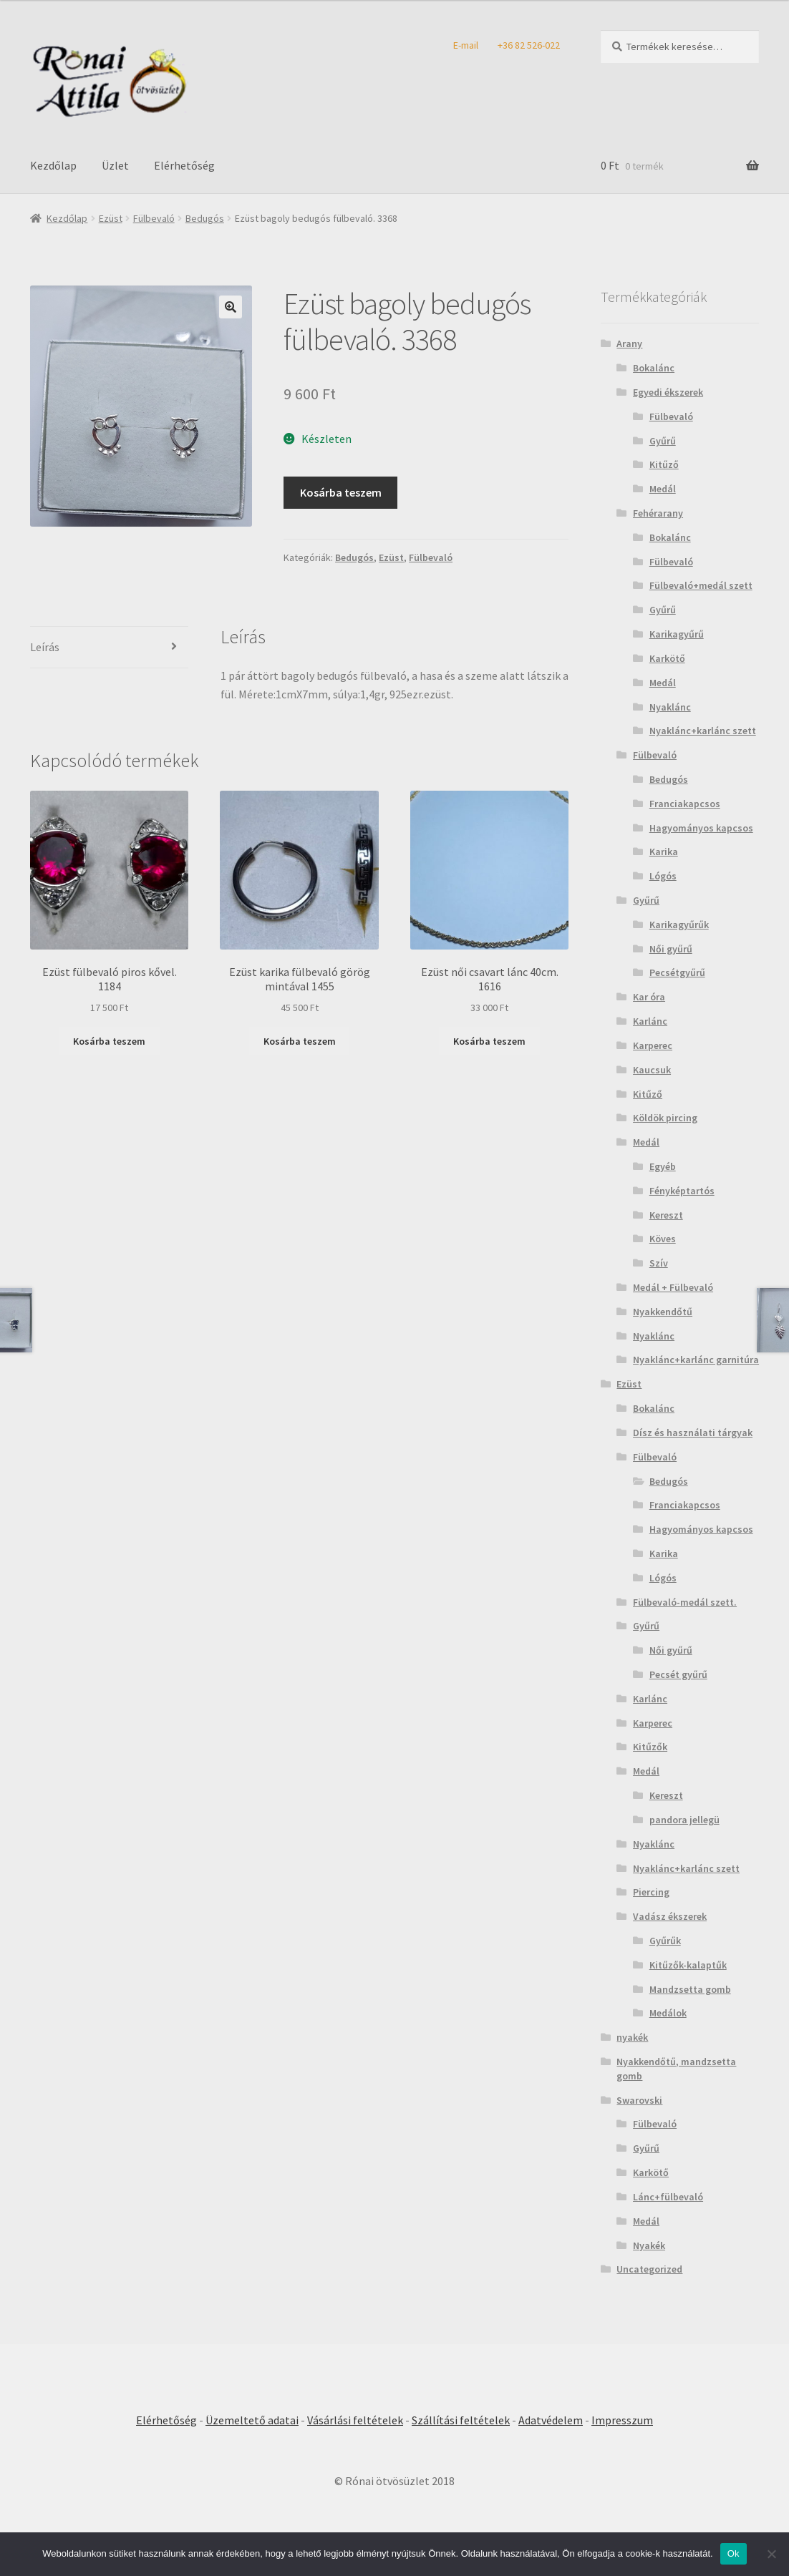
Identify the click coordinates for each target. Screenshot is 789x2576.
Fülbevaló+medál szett (700, 585)
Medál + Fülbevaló (673, 1287)
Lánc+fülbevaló (668, 2196)
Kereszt (666, 1215)
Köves (662, 1238)
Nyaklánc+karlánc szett (702, 730)
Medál (662, 488)
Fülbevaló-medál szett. (685, 1602)
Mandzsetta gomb (690, 1989)
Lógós (663, 875)
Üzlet (115, 165)
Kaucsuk (652, 1069)
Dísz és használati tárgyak (692, 1432)
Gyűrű (662, 440)
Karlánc (650, 1021)
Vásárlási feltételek (355, 2420)
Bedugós (204, 218)
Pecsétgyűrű (677, 972)
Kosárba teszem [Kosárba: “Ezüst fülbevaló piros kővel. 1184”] (109, 1041)
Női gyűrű (670, 948)
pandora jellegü (684, 1819)
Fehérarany (658, 513)
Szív (658, 1263)
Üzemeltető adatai (252, 2420)
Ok (733, 2553)
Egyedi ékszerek (668, 392)
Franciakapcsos (684, 803)
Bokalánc (653, 367)
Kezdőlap (53, 165)
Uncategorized (649, 2269)
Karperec (652, 1045)
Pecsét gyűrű (678, 1674)
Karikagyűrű (676, 634)
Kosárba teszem (341, 492)
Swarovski (639, 2100)
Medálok (668, 2012)
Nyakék (649, 2245)
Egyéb (662, 1166)
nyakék (632, 2037)
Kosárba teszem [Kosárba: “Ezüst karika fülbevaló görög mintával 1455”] (299, 1041)
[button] (230, 307)
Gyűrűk (665, 1940)
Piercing (651, 1891)
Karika (663, 851)
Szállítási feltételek (461, 2420)
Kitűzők (650, 1746)
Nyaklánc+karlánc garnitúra (696, 1359)
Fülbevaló (154, 218)
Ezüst (110, 218)
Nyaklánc (670, 707)
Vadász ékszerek (670, 1916)
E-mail (465, 45)
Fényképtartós (682, 1190)
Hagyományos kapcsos (701, 827)
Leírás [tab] (44, 647)
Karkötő (667, 658)
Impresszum (622, 2420)
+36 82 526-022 (529, 45)
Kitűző (664, 464)
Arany (629, 343)
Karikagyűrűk (679, 924)
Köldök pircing (665, 1117)
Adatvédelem (550, 2420)
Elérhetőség (184, 165)
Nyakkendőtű (662, 1311)
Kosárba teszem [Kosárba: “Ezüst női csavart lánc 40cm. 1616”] (489, 1041)
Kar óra (649, 996)
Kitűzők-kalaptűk (688, 1964)
